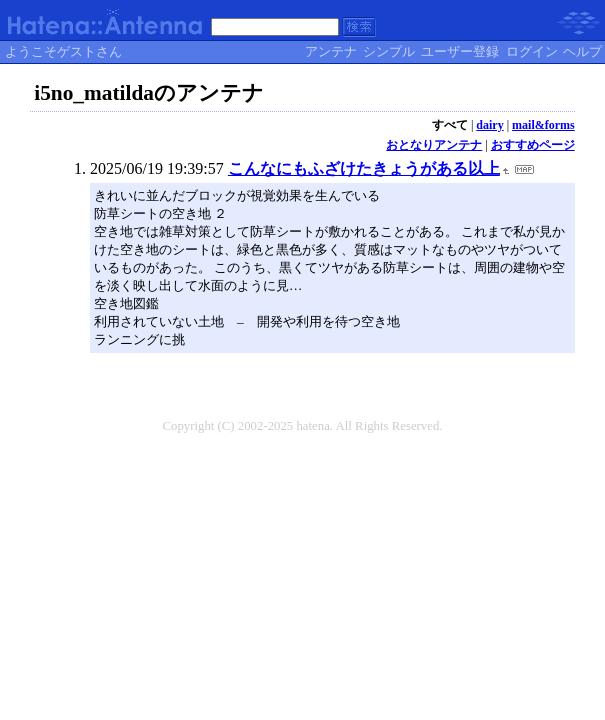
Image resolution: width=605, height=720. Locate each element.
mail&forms (543, 125)
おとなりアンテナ (434, 145)
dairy (489, 125)
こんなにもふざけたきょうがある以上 (364, 168)
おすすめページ (533, 145)
